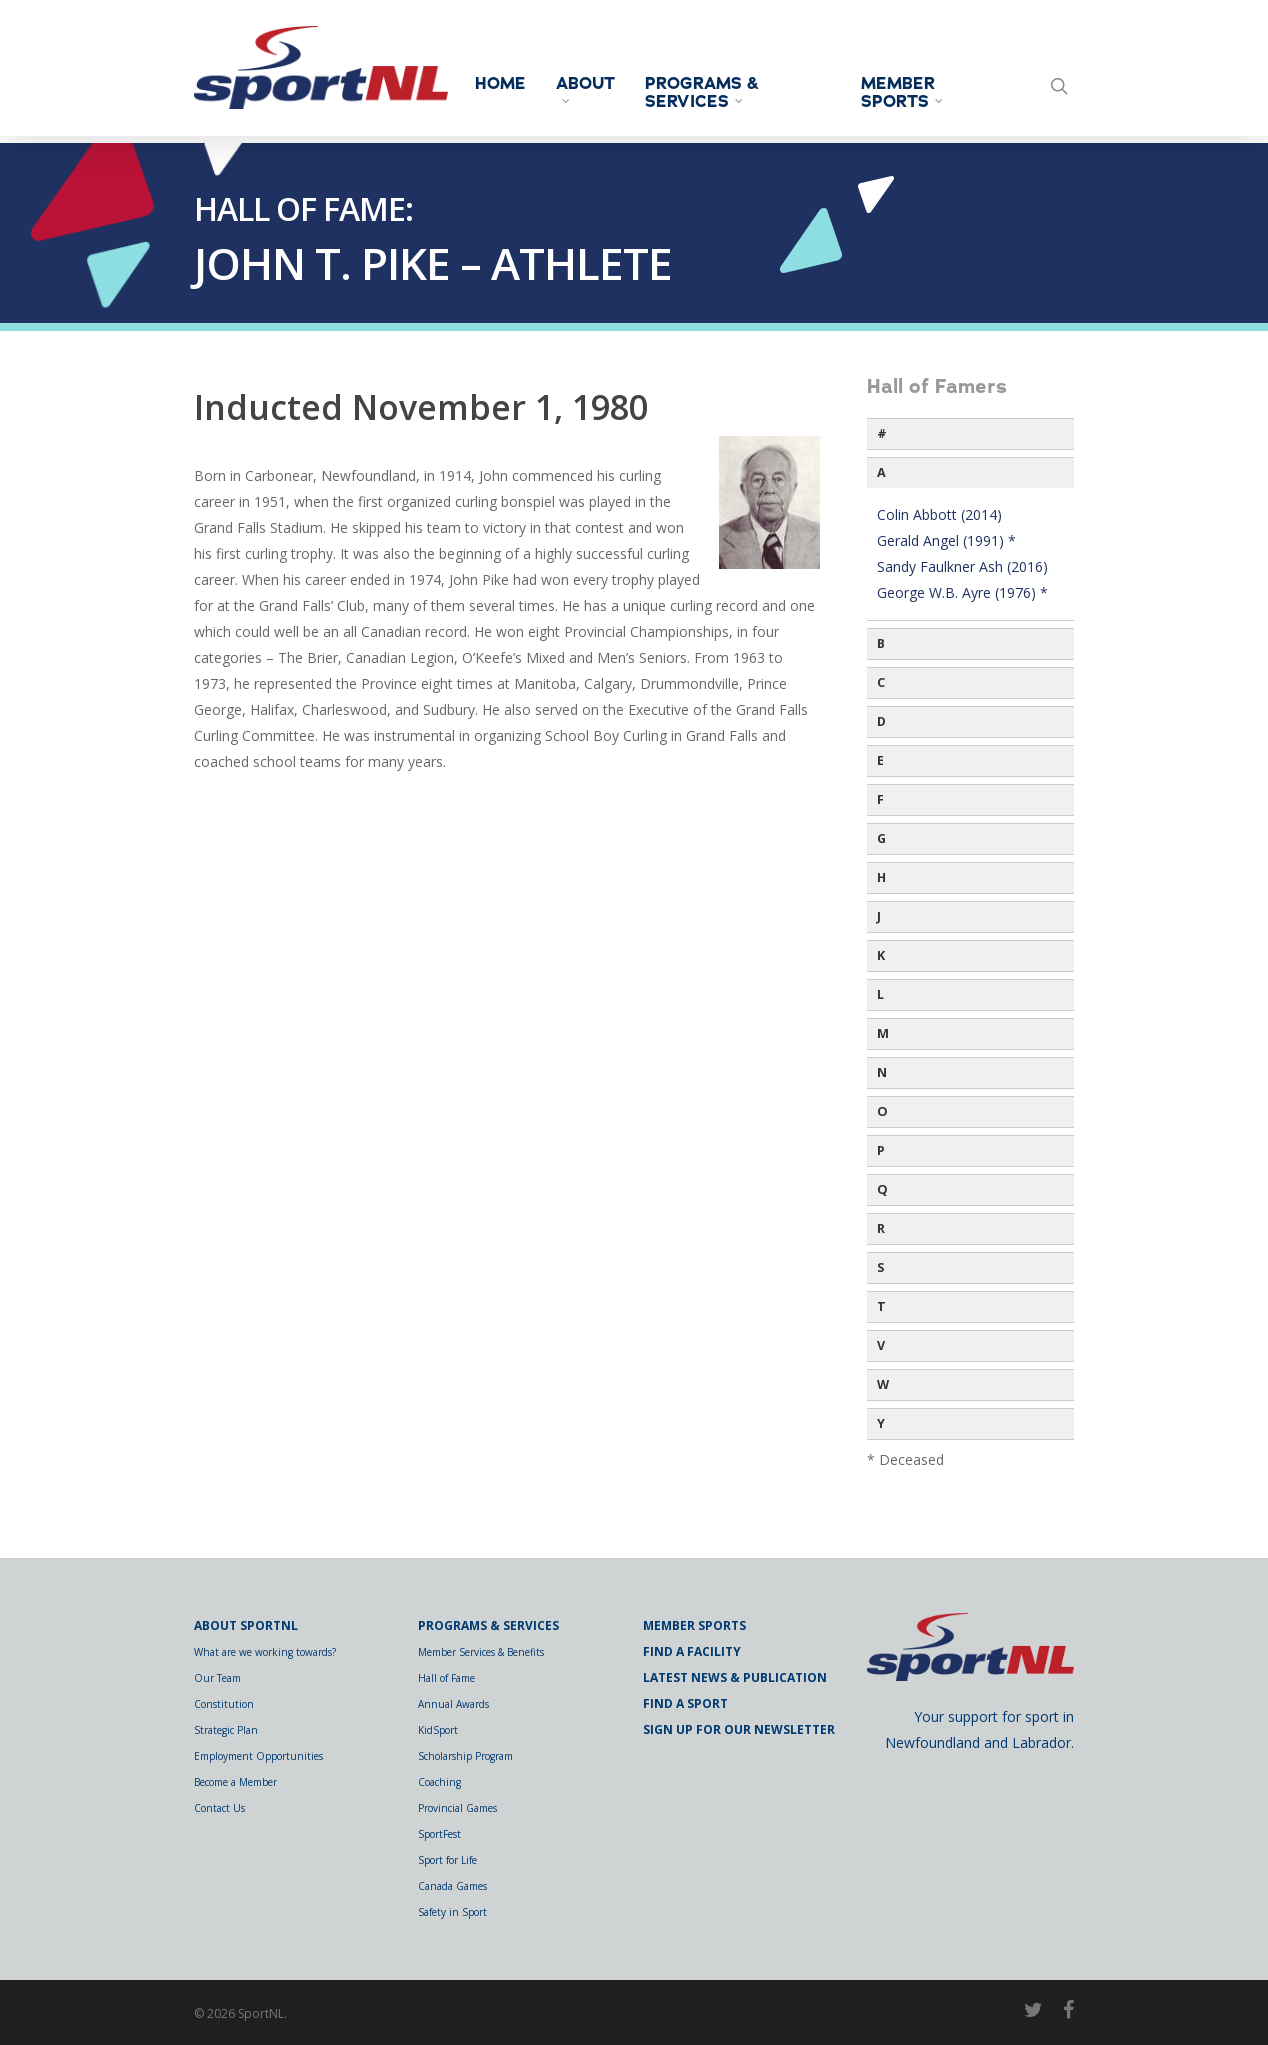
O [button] (882, 1111)
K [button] (881, 955)
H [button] (881, 877)
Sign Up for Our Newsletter (739, 1729)
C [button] (881, 682)
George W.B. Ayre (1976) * (962, 592)
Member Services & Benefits (481, 1652)
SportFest (439, 1834)
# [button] (882, 433)
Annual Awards (453, 1704)
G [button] (881, 838)
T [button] (881, 1306)
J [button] (879, 916)
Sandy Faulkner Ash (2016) (962, 566)
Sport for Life (447, 1860)
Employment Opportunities (258, 1756)
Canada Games (452, 1886)
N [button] (882, 1072)
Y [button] (881, 1423)
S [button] (880, 1267)
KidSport (438, 1730)
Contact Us (219, 1808)
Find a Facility (692, 1651)
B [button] (881, 643)
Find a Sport (685, 1703)
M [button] (883, 1033)
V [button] (881, 1345)
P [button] (881, 1150)
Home (513, 84)
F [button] (880, 799)
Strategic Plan (226, 1730)
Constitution (224, 1704)
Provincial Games (457, 1808)
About (598, 89)
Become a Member (235, 1782)
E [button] (880, 760)
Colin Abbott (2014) (939, 514)
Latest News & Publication (735, 1677)
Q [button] (882, 1189)
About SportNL (246, 1625)
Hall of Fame (446, 1678)
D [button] (881, 721)
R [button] (881, 1228)
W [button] (883, 1384)
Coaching (439, 1782)
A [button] (881, 472)
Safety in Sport (452, 1912)
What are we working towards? (265, 1652)
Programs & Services (715, 93)
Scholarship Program (465, 1756)
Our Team (217, 1678)
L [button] (880, 994)
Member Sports (908, 93)
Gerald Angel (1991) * (946, 540)
